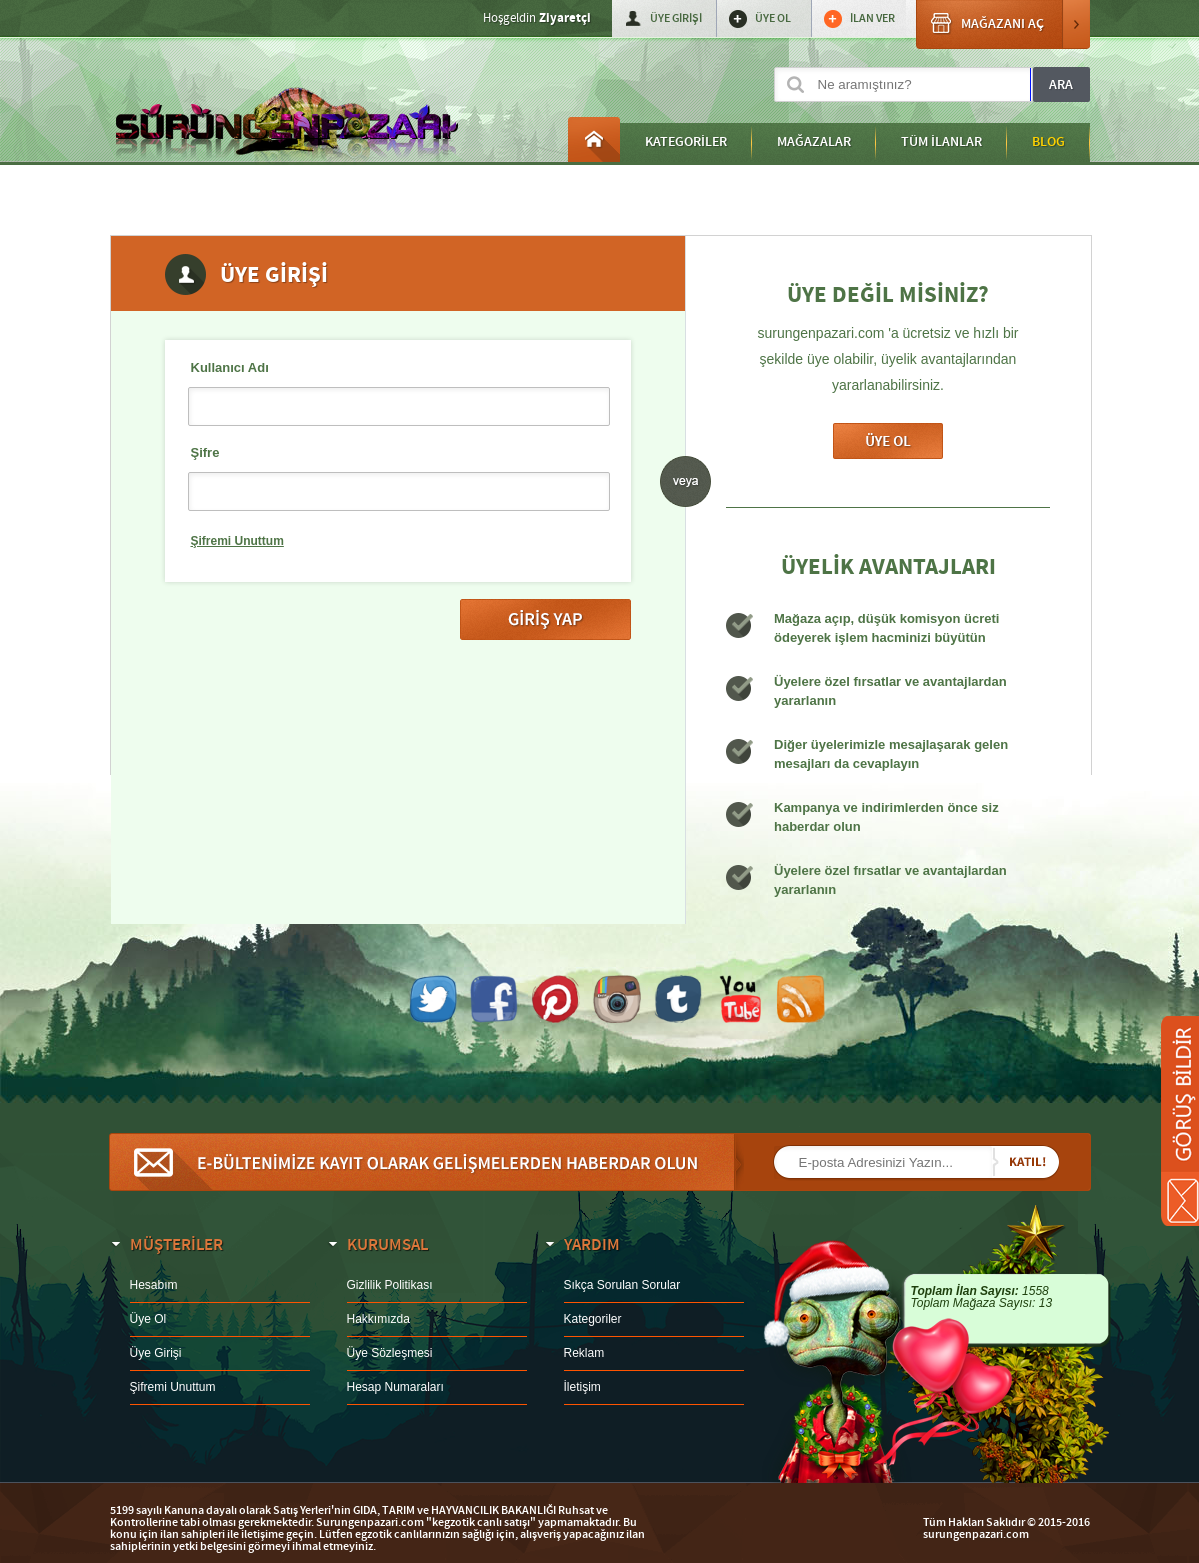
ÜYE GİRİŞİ (676, 18)
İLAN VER (872, 18)
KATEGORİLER (686, 142)
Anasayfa (594, 139)
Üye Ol (888, 441)
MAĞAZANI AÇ (1003, 24)
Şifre (205, 452)
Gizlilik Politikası (390, 1285)
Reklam (584, 1353)
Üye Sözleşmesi (390, 1353)
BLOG (1048, 142)
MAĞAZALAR (814, 142)
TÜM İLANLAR (941, 142)
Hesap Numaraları (395, 1387)
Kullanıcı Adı (230, 367)
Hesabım (154, 1285)
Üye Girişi (156, 1353)
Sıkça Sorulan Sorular (622, 1285)
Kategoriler (593, 1319)
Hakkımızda (378, 1319)
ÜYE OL (773, 18)
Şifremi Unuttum (237, 541)
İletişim (582, 1387)
